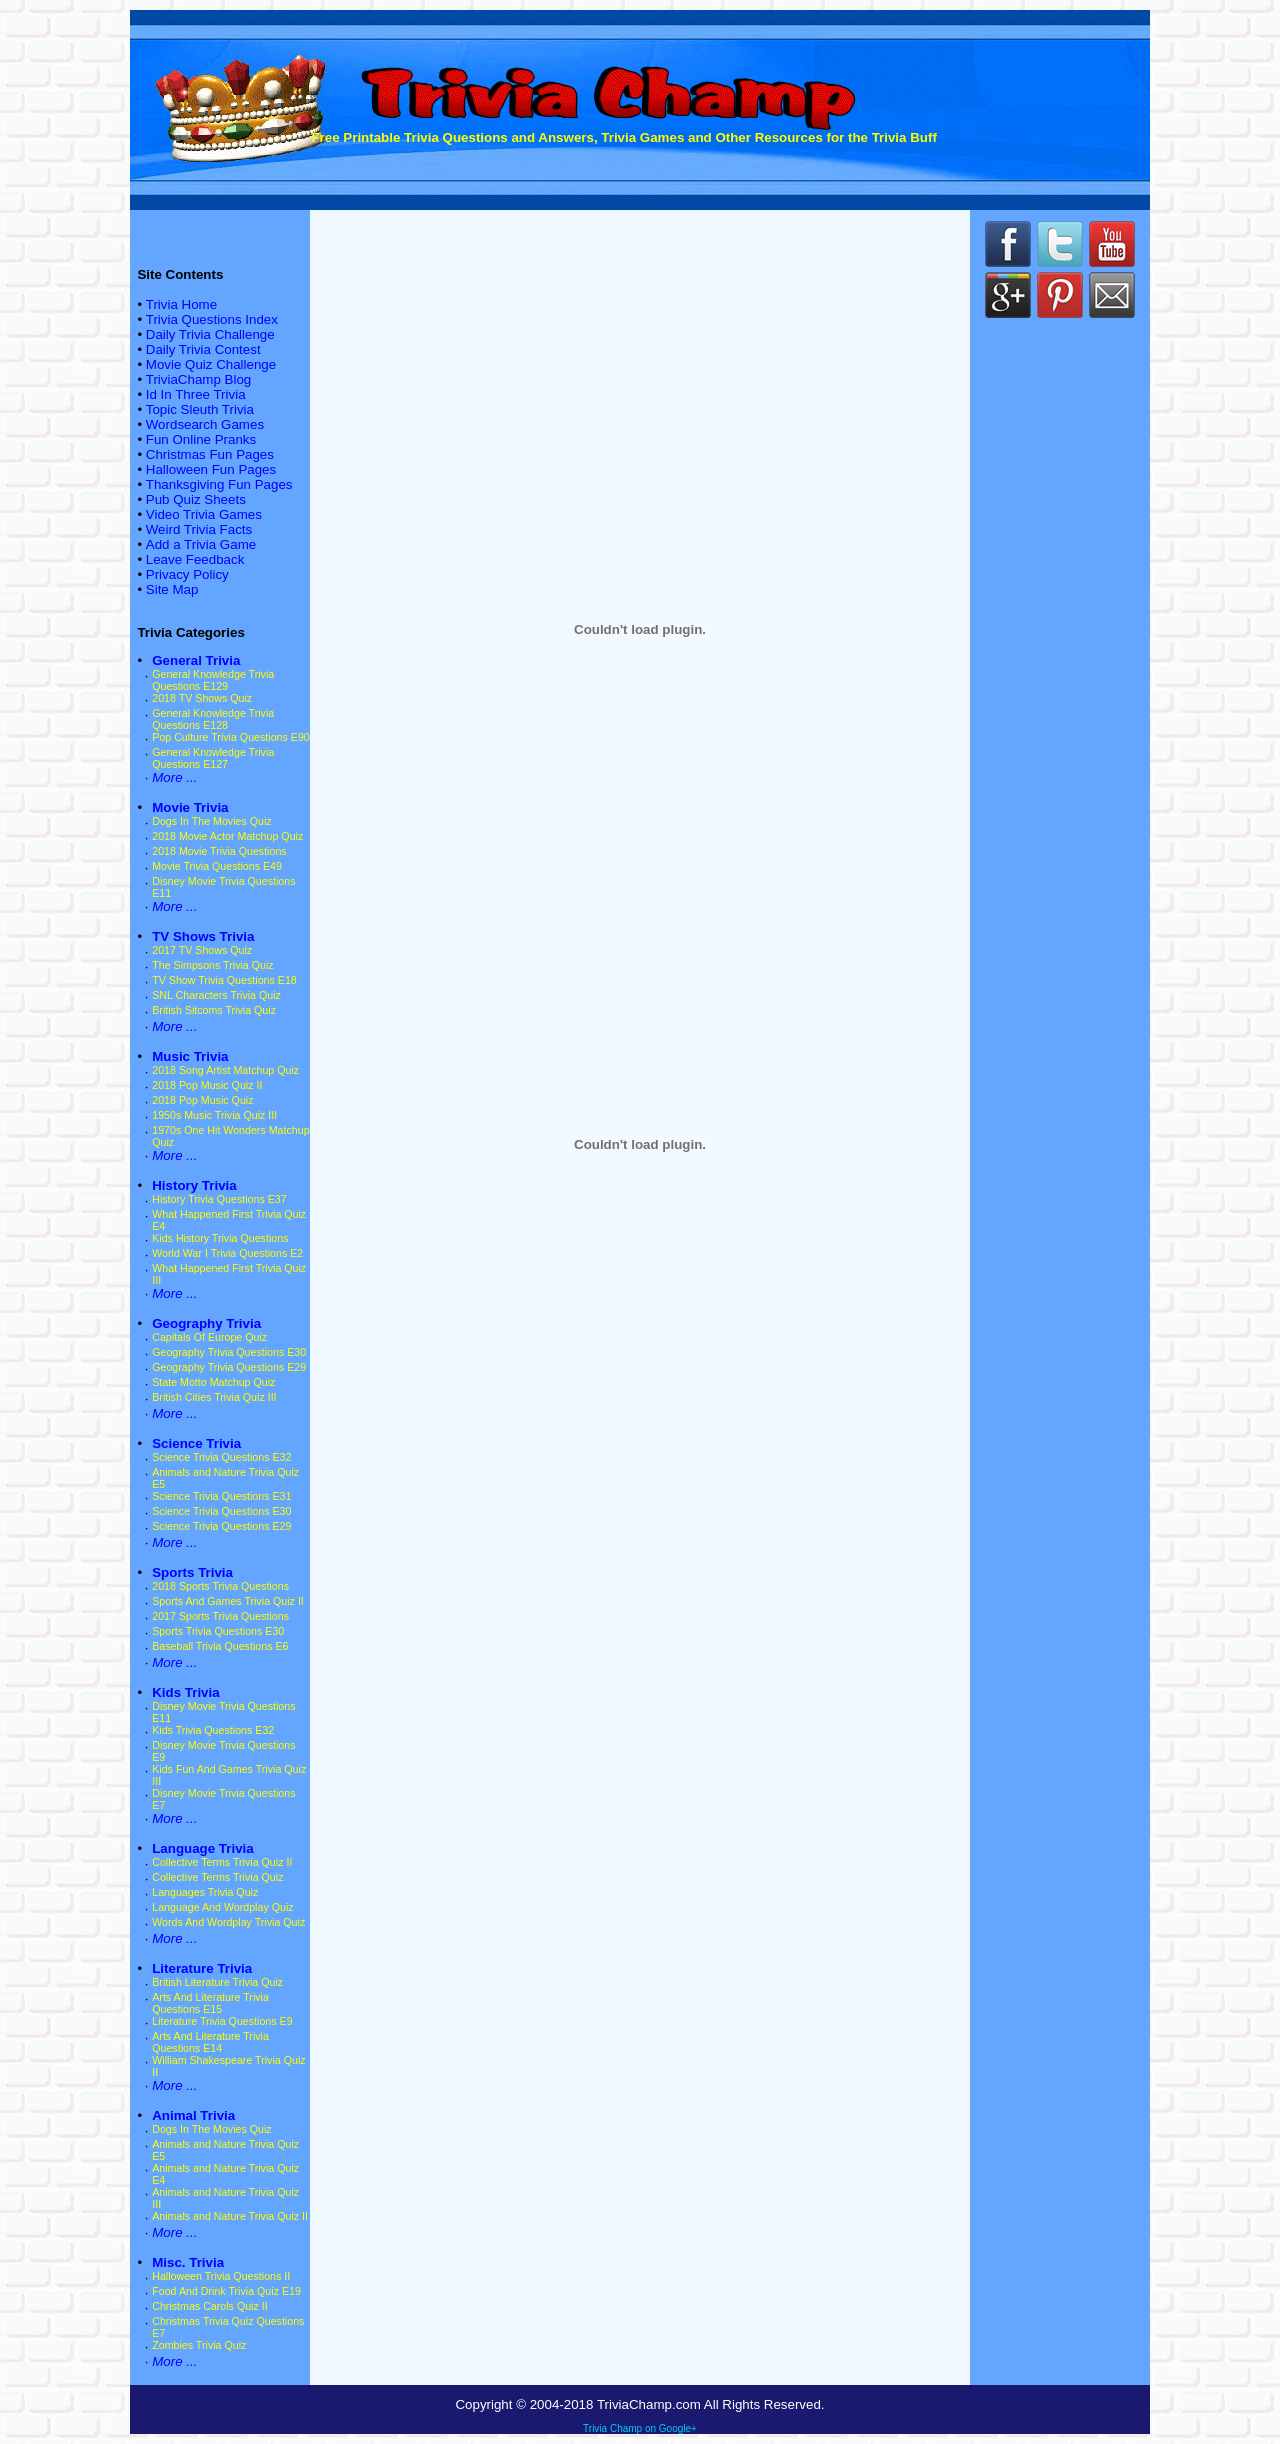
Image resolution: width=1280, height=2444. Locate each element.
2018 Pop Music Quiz (202, 1100)
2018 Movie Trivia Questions (219, 851)
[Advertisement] (640, 293)
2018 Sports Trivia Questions (220, 1586)
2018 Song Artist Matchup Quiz (225, 1070)
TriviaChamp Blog (198, 379)
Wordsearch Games (205, 424)
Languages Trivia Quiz (205, 1892)
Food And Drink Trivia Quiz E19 (226, 2291)
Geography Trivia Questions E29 (229, 1367)
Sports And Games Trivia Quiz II (228, 1601)
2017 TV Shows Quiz (202, 950)
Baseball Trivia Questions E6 (220, 1646)
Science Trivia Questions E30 (221, 1511)
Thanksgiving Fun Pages (219, 484)
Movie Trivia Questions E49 (217, 866)
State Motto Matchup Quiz (213, 1382)
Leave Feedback (195, 559)
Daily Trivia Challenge (210, 334)
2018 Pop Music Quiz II (207, 1085)
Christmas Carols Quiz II (209, 2306)
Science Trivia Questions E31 (221, 1496)
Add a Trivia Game (201, 544)
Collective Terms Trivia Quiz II (222, 1862)
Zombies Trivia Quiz (199, 2345)
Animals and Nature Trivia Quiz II (230, 2216)
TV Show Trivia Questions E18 (224, 980)
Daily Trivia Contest (203, 349)
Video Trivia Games (204, 514)
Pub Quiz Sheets (196, 499)
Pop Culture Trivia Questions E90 (231, 737)
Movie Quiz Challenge (211, 364)
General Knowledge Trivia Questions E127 (213, 758)
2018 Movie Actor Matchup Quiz (227, 836)
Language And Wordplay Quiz (222, 1907)
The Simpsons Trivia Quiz (212, 965)
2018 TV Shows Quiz (202, 698)
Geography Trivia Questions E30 (229, 1352)
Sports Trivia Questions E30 (218, 1631)
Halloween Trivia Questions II (221, 2276)
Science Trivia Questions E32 (221, 1457)
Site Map (172, 589)
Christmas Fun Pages (210, 454)
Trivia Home (181, 304)
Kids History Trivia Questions (220, 1238)
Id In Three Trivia (196, 394)
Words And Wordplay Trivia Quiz (228, 1922)
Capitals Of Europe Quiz (209, 1337)
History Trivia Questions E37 (219, 1199)
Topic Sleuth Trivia (200, 409)
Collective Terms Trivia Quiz (217, 1877)
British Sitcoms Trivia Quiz (214, 1010)
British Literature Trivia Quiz (217, 1982)
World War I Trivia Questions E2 (227, 1253)
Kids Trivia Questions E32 (213, 1730)
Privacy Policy (187, 574)
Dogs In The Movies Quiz (211, 821)
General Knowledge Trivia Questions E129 (213, 680)
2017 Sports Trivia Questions (220, 1616)
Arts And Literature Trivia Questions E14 (210, 2042)
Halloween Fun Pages (211, 469)
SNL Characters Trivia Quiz (216, 995)
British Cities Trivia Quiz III (214, 1397)
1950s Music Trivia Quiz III (214, 1115)
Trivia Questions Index (212, 319)
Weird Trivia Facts (199, 529)
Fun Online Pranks (201, 439)
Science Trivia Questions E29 (221, 1526)
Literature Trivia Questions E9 (222, 2021)
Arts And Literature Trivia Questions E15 (210, 2003)
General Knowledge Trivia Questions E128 (213, 719)
